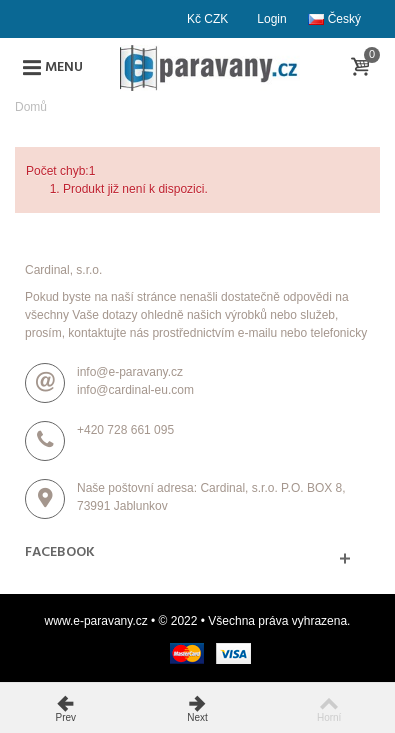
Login (271, 19)
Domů (31, 107)
